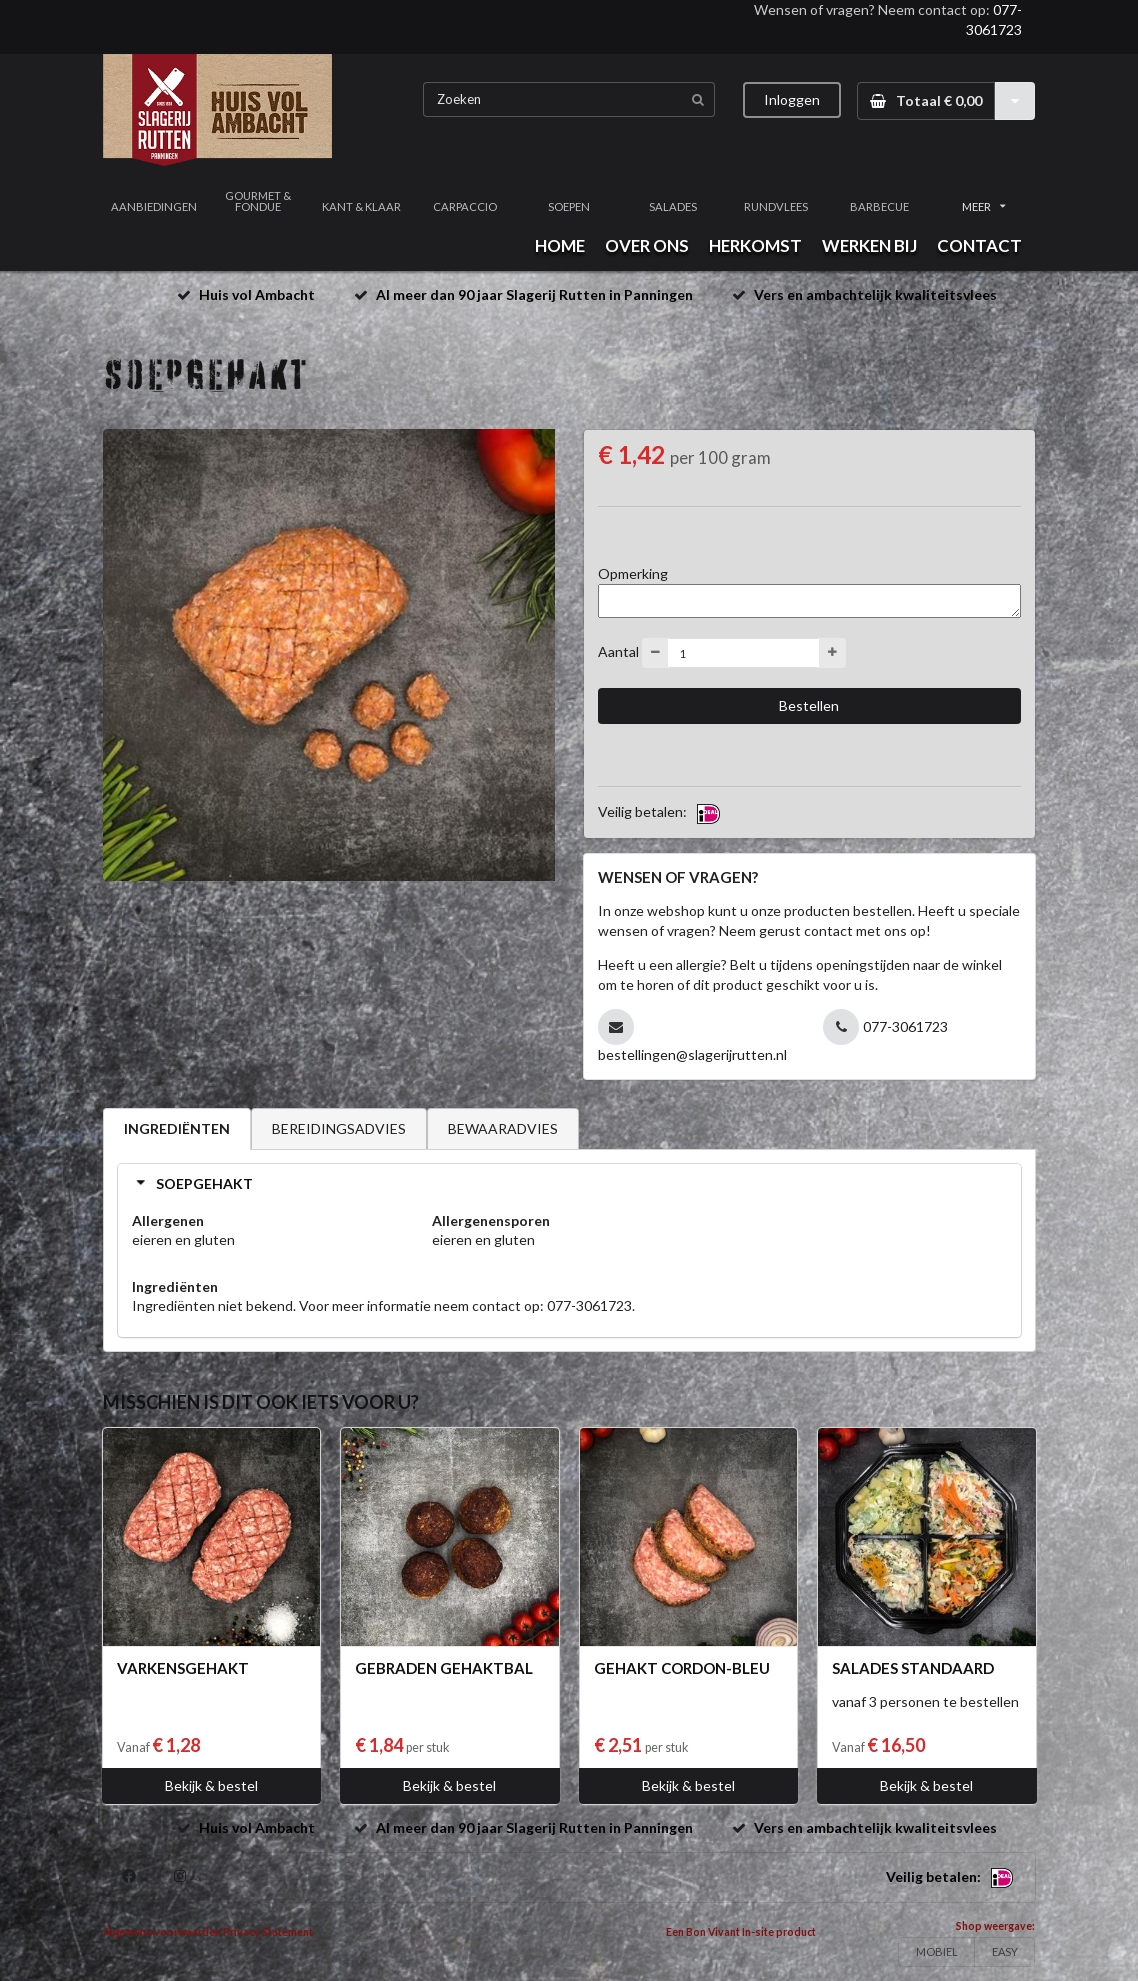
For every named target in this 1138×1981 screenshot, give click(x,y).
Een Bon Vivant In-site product (741, 1932)
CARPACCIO (465, 206)
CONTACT (979, 245)
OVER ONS (647, 245)
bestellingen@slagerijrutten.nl (692, 1054)
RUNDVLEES (776, 206)
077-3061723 (905, 1026)
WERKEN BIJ (869, 245)
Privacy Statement (268, 1932)
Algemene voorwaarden (162, 1932)
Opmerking (633, 573)
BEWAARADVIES (503, 1128)
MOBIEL (937, 1951)
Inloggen (792, 99)
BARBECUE (879, 206)
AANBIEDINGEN (154, 206)
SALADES (673, 206)
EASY (1005, 1951)
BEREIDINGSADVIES (339, 1128)
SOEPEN (569, 206)
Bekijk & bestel (211, 1785)
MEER (984, 206)
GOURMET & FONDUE (258, 201)
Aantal (618, 651)
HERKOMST (755, 245)
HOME (560, 245)
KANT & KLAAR (361, 206)
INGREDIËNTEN (177, 1128)
